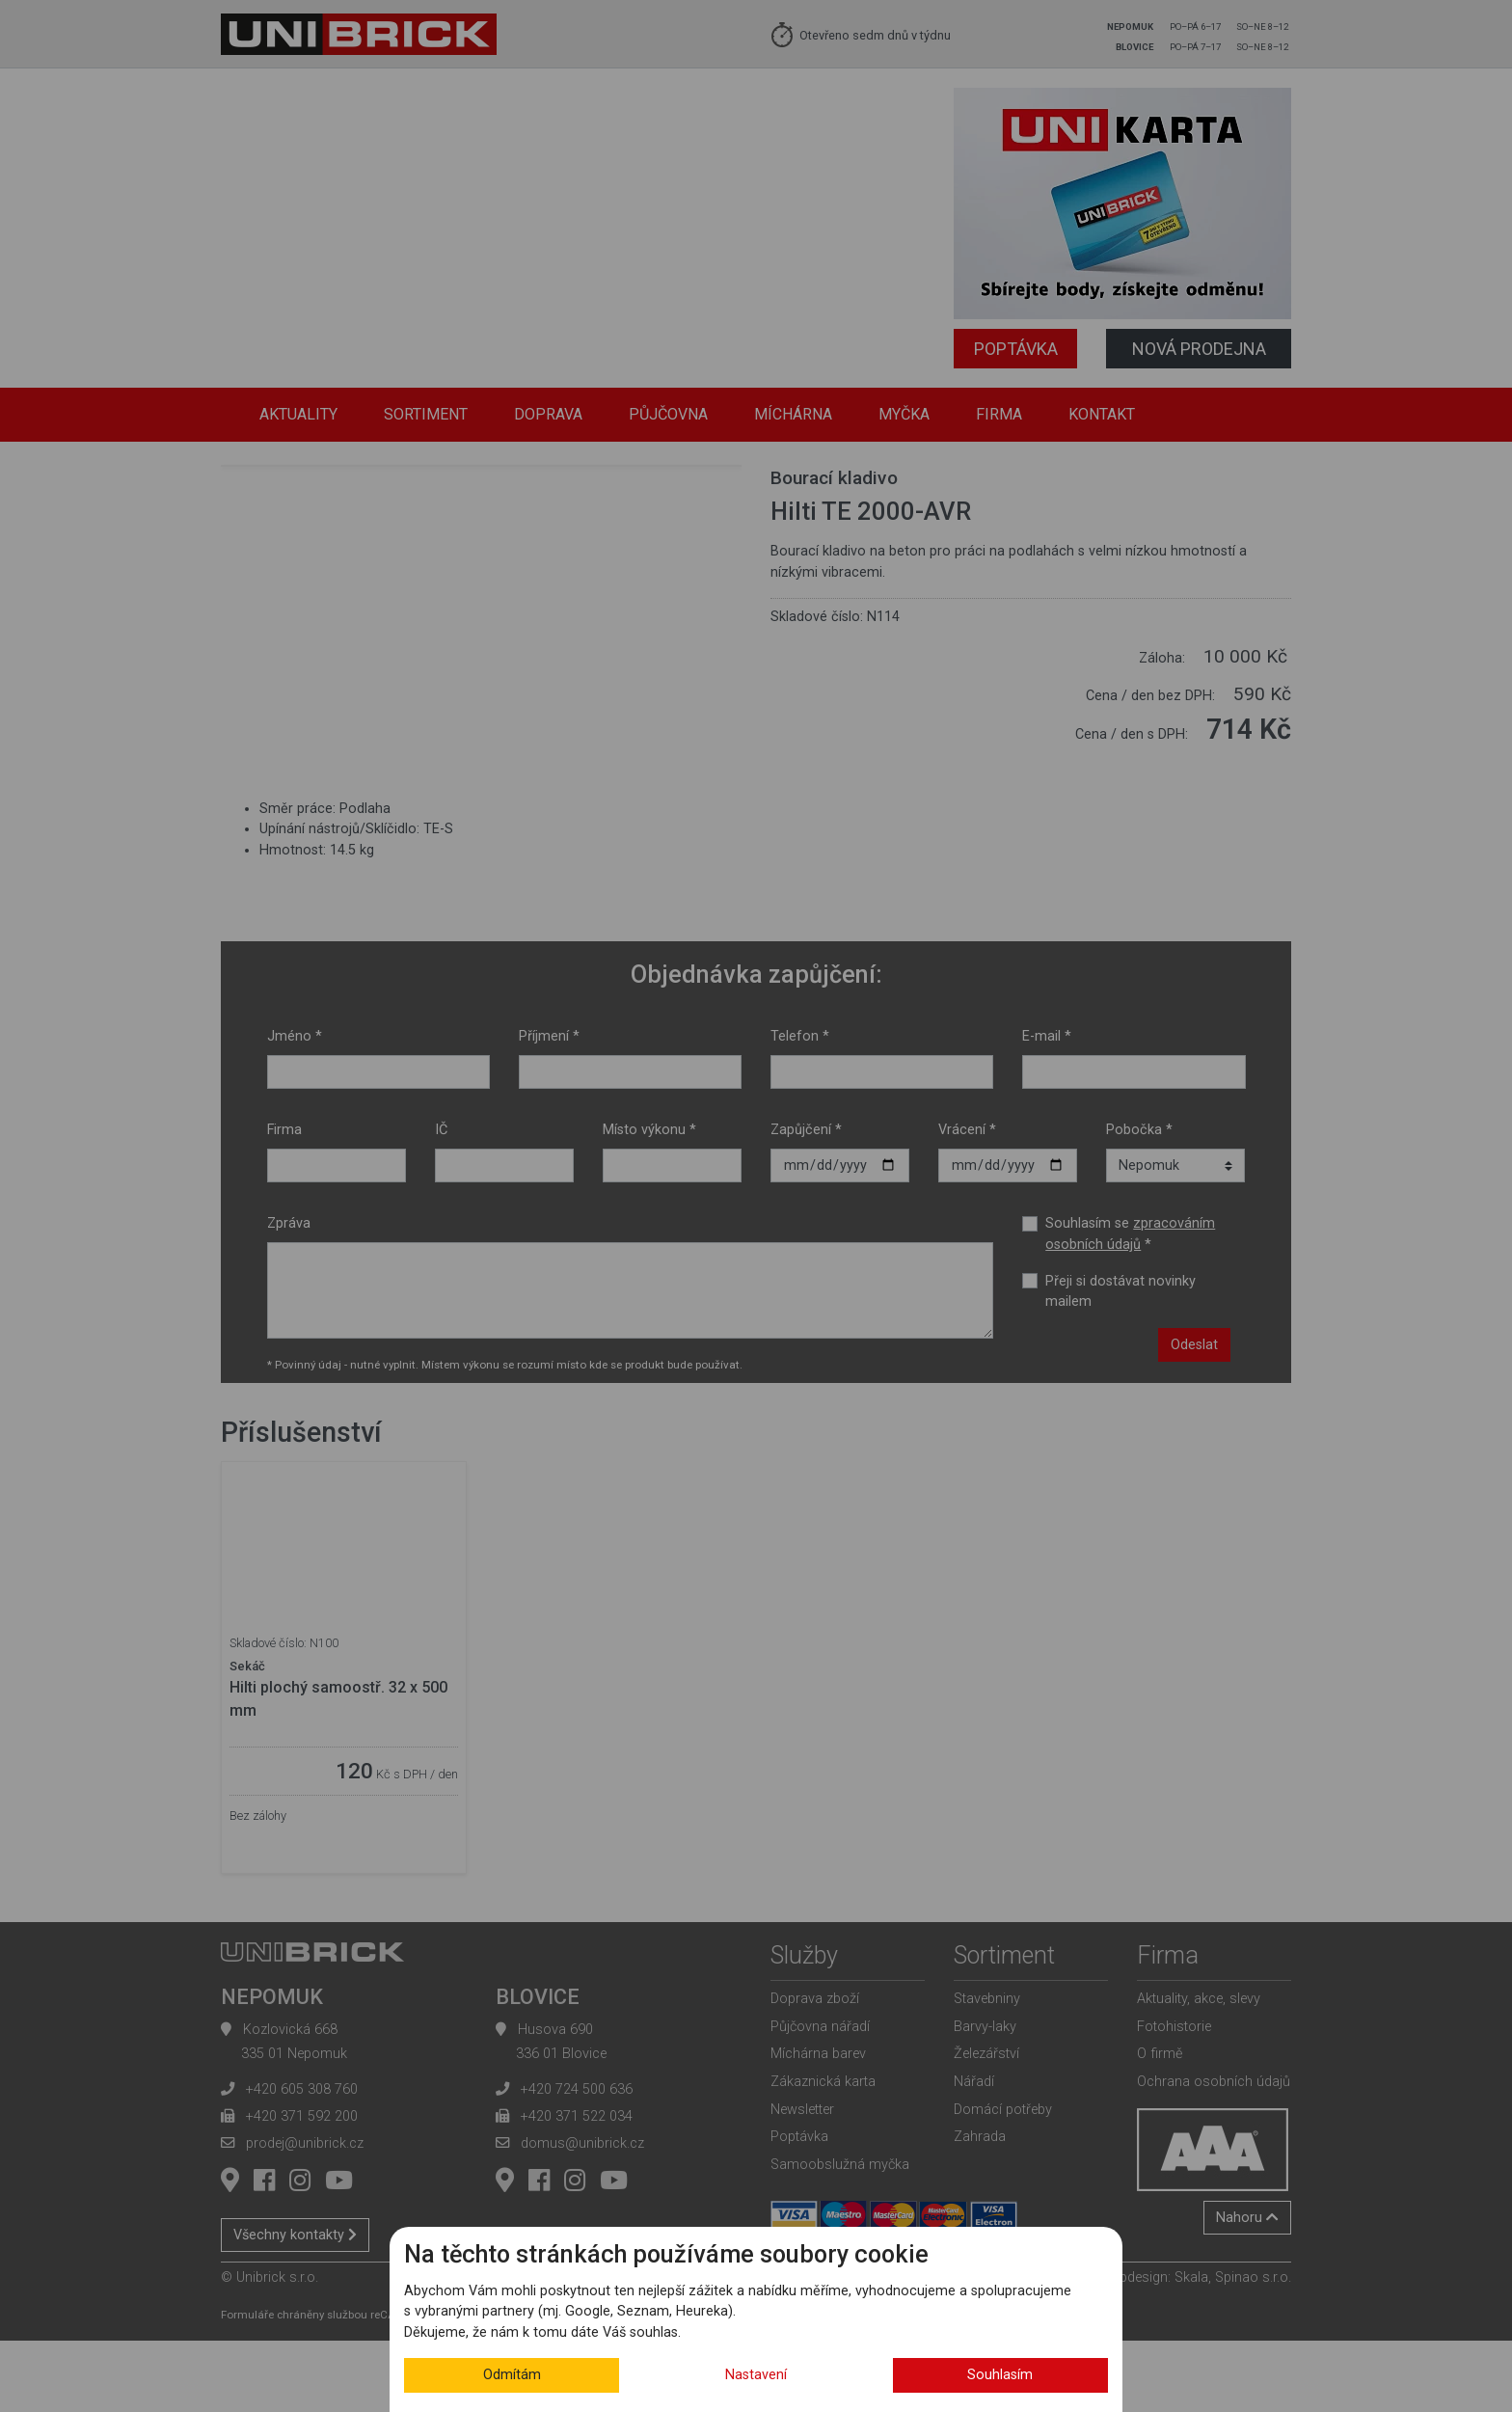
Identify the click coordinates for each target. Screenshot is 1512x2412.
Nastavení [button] (756, 2375)
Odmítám (512, 2375)
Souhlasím (1000, 2375)
